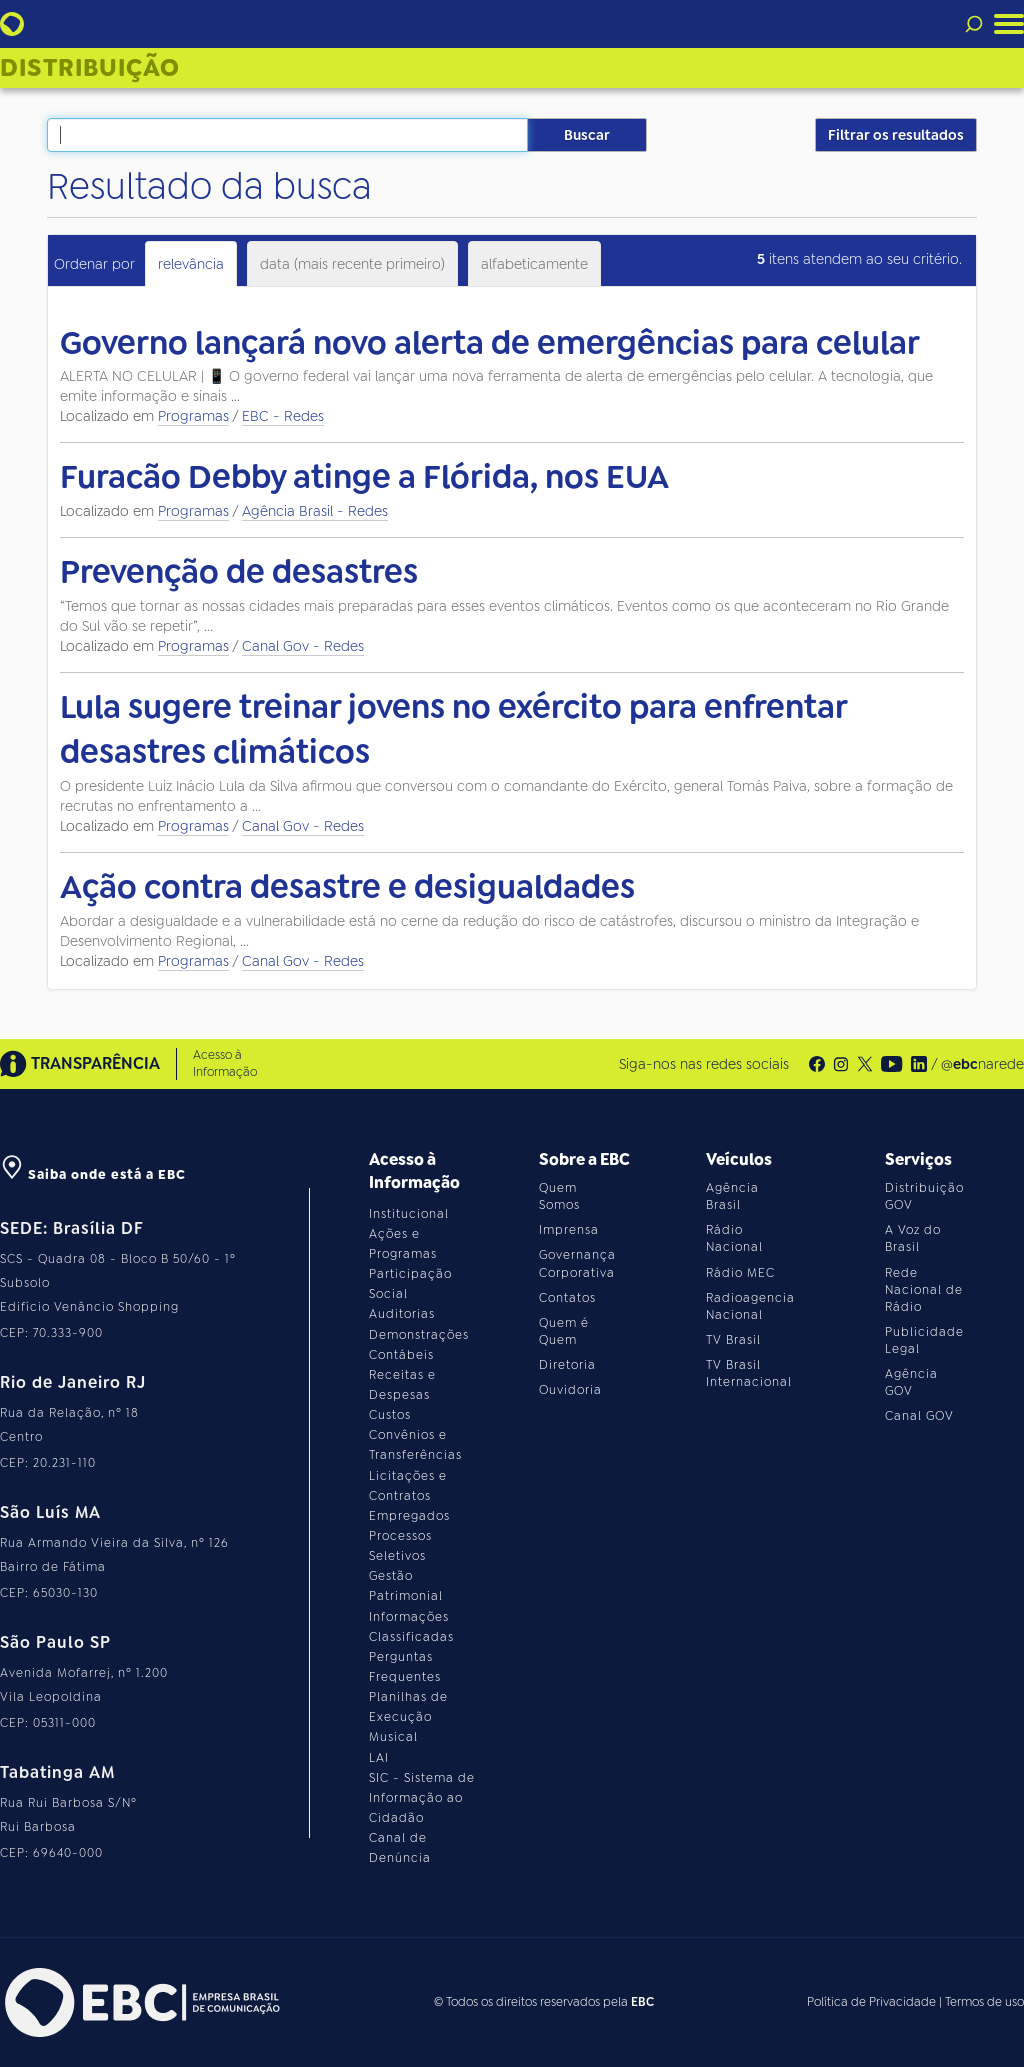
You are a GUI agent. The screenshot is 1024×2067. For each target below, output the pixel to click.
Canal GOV (919, 1416)
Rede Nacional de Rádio (924, 1290)
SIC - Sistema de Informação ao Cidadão (422, 1798)
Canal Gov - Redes (303, 646)
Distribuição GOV (924, 1196)
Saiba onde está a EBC (93, 1174)
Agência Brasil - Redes (315, 511)
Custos (390, 1415)
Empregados (409, 1516)
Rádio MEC (740, 1273)
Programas (193, 416)
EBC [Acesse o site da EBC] (642, 2002)
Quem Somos (559, 1196)
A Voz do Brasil (913, 1238)
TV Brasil (733, 1340)
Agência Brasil (732, 1196)
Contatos (567, 1298)
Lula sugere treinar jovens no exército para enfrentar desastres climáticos (453, 730)
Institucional (409, 1214)
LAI (379, 1758)
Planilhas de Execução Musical (408, 1717)
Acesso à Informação (225, 1063)
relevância (191, 264)
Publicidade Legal (924, 1340)
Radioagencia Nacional (750, 1306)
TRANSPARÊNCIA (80, 1063)
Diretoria (567, 1365)
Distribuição (90, 68)
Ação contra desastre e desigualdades (347, 887)
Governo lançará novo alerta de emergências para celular (490, 343)
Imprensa (569, 1230)
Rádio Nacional (734, 1238)
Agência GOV (911, 1382)
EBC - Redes (283, 416)
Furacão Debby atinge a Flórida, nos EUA (364, 477)
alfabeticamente (534, 264)
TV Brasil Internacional (749, 1373)
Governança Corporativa (577, 1263)
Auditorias (402, 1314)
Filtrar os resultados (896, 135)
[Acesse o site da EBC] (140, 2002)
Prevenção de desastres (239, 572)
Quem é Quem (564, 1331)
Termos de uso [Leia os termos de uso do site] (984, 2002)
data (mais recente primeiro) (352, 264)
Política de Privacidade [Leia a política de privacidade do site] (871, 2002)
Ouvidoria (570, 1390)
